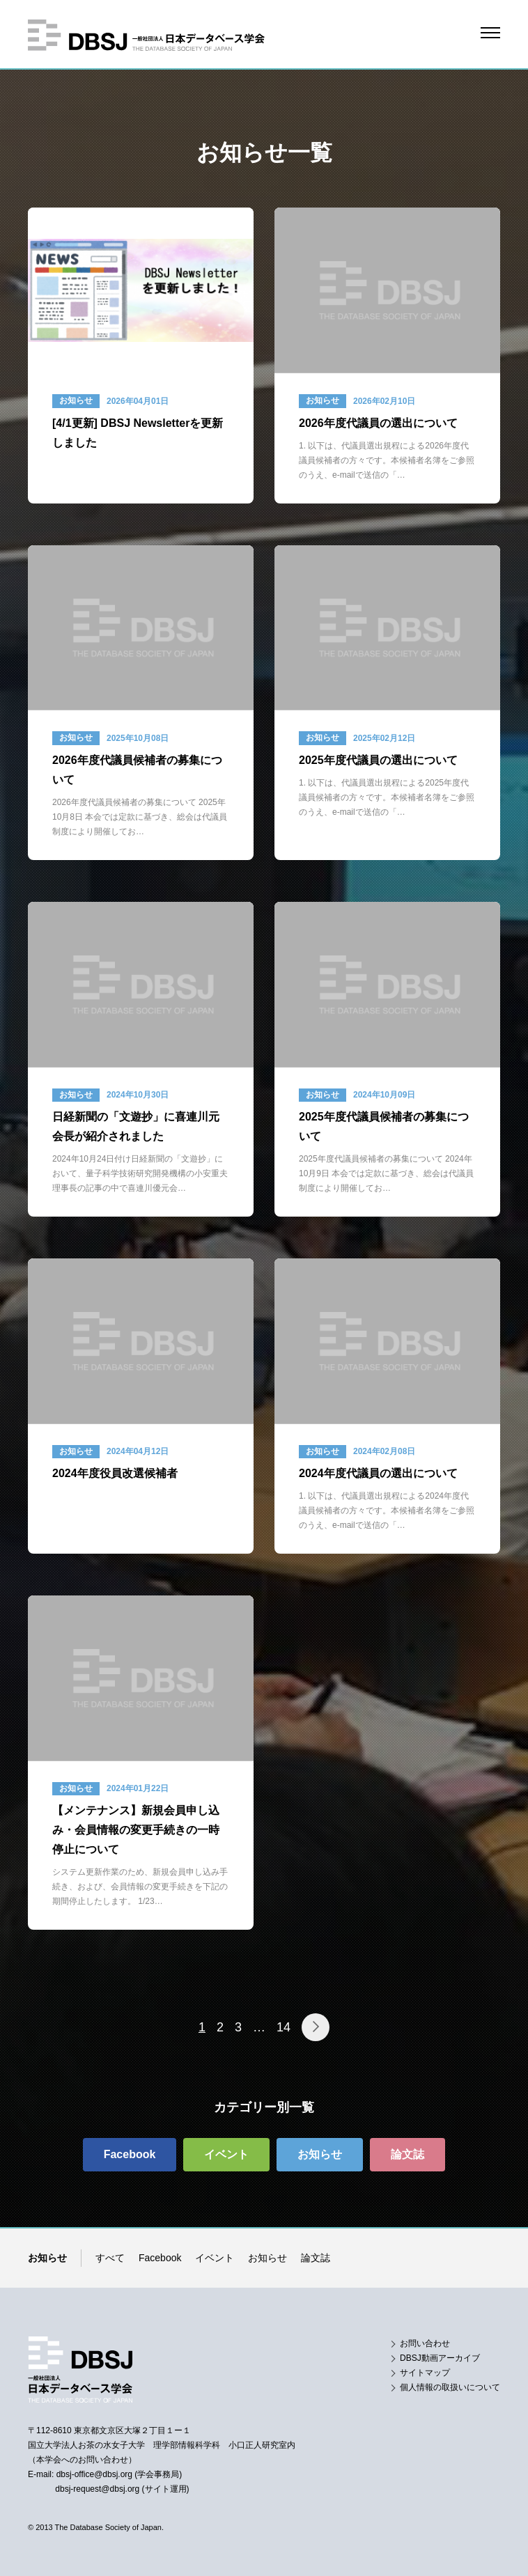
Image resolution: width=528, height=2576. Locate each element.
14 (283, 2027)
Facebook (160, 2257)
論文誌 (315, 2257)
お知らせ (267, 2257)
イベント (214, 2257)
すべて (110, 2257)
